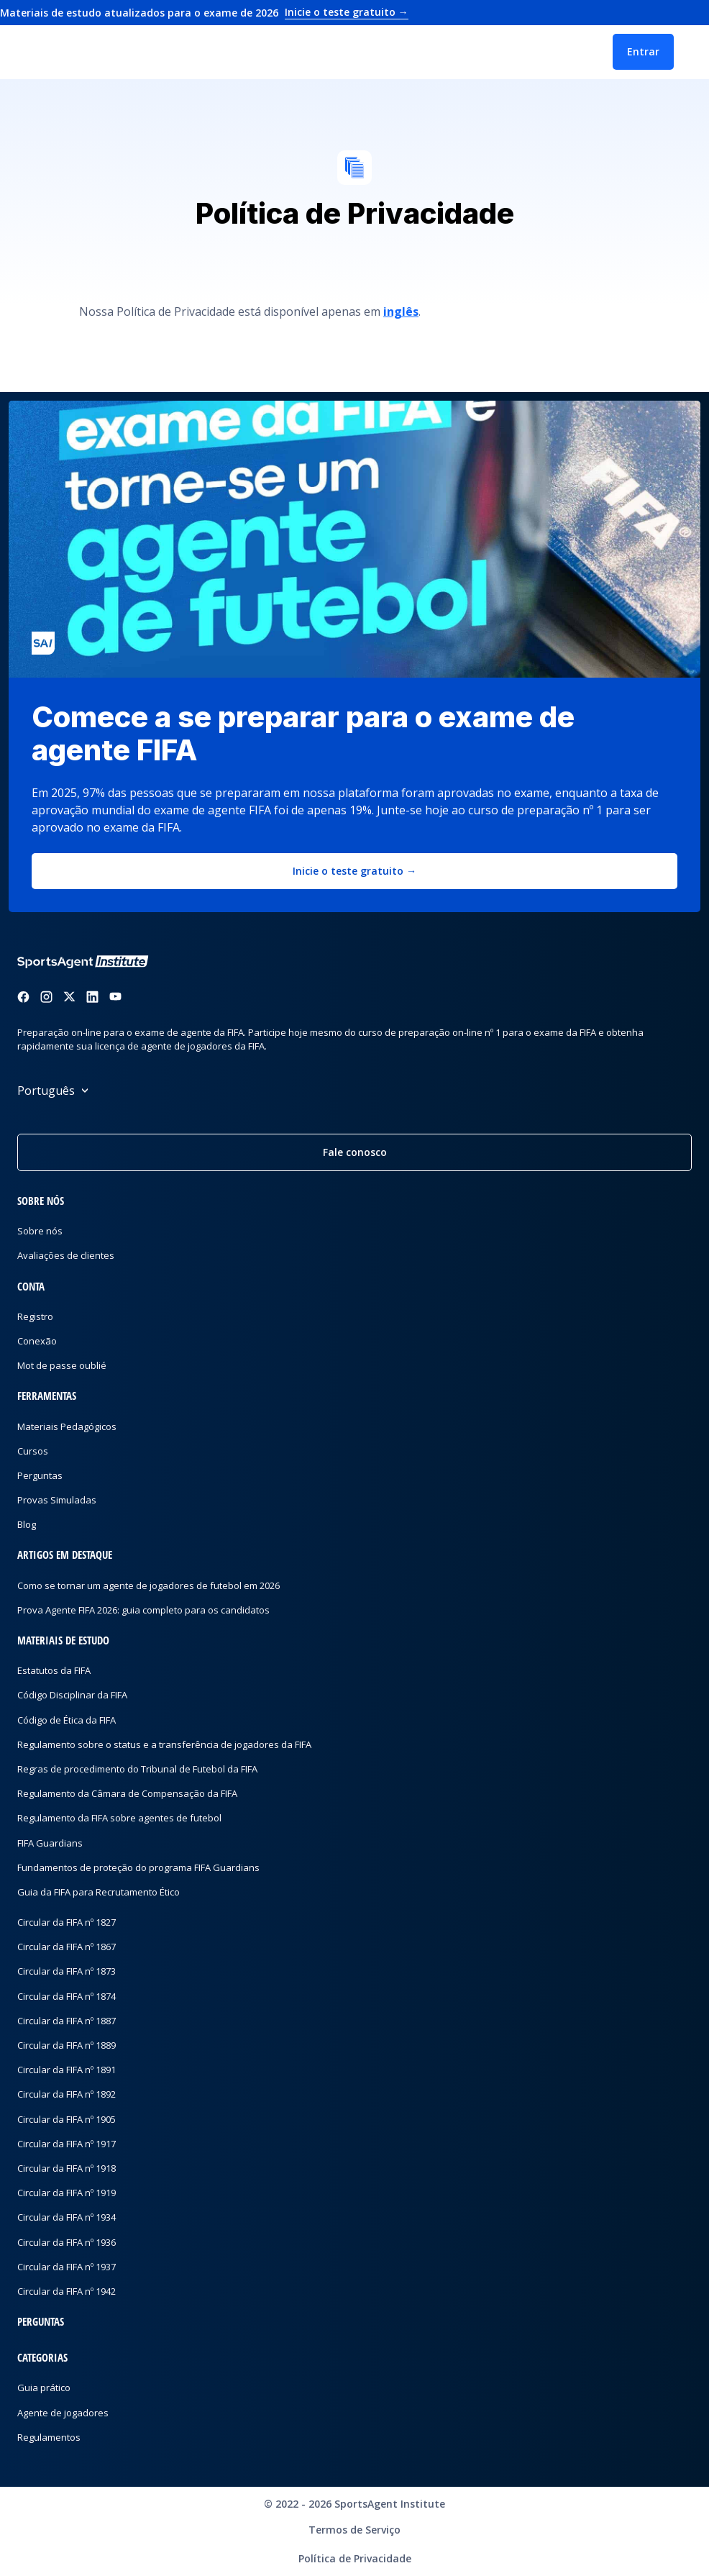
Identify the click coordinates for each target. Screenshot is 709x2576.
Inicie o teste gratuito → (354, 871)
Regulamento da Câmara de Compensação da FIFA (127, 1793)
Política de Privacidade (354, 2558)
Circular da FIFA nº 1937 (66, 2266)
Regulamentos (49, 2437)
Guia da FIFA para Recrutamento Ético (98, 1891)
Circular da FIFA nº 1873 (66, 1971)
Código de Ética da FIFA (66, 1719)
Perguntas (40, 1475)
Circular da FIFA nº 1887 (66, 2020)
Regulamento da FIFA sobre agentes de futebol (119, 1817)
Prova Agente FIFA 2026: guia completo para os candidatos (143, 1609)
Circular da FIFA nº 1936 (66, 2242)
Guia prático (43, 2387)
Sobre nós (40, 1230)
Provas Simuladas (56, 1499)
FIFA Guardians (50, 1843)
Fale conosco (355, 1152)
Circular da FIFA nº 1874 (66, 1996)
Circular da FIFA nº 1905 (66, 2119)
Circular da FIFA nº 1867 (66, 1946)
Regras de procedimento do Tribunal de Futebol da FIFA (137, 1768)
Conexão (37, 1340)
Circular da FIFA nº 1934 (66, 2217)
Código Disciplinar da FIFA (72, 1694)
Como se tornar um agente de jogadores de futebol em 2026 (148, 1585)
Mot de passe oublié (61, 1365)
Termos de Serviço (354, 2529)
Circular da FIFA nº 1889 (66, 2045)
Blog (26, 1524)
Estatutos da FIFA (54, 1670)
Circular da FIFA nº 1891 (66, 2069)
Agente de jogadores (63, 2412)
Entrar (643, 51)
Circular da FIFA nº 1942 (66, 2291)
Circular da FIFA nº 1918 (66, 2168)
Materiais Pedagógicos (66, 1426)
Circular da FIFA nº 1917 (66, 2143)
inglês (400, 311)
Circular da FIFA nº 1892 (66, 2094)
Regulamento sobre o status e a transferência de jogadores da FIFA (164, 1744)
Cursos (32, 1450)
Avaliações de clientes (65, 1255)
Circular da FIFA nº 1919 (66, 2192)
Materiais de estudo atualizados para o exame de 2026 (204, 12)
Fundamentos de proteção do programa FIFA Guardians (138, 1867)
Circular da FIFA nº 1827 (66, 1922)
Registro (35, 1316)
